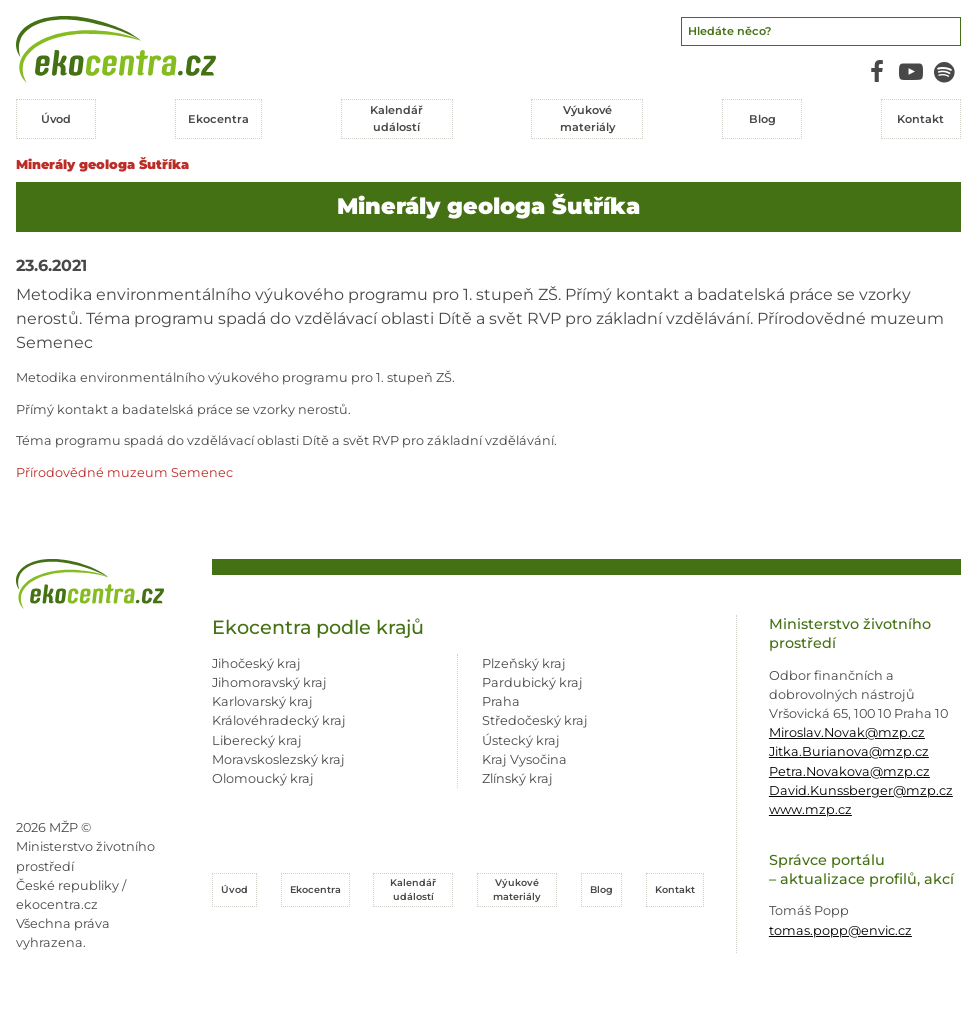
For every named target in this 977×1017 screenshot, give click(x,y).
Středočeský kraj (535, 720)
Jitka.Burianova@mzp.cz (849, 751)
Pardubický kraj (532, 682)
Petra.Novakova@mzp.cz (849, 771)
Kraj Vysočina (524, 759)
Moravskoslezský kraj (278, 759)
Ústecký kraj (521, 740)
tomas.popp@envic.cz (840, 930)
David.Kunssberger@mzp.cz (861, 790)
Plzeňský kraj (524, 663)
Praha (501, 701)
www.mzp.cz (810, 809)
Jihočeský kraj (256, 663)
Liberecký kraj (257, 740)
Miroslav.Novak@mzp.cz (847, 732)
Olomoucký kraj (263, 778)
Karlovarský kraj (262, 701)
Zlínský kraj (517, 778)
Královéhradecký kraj (279, 720)
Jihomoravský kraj (269, 682)
